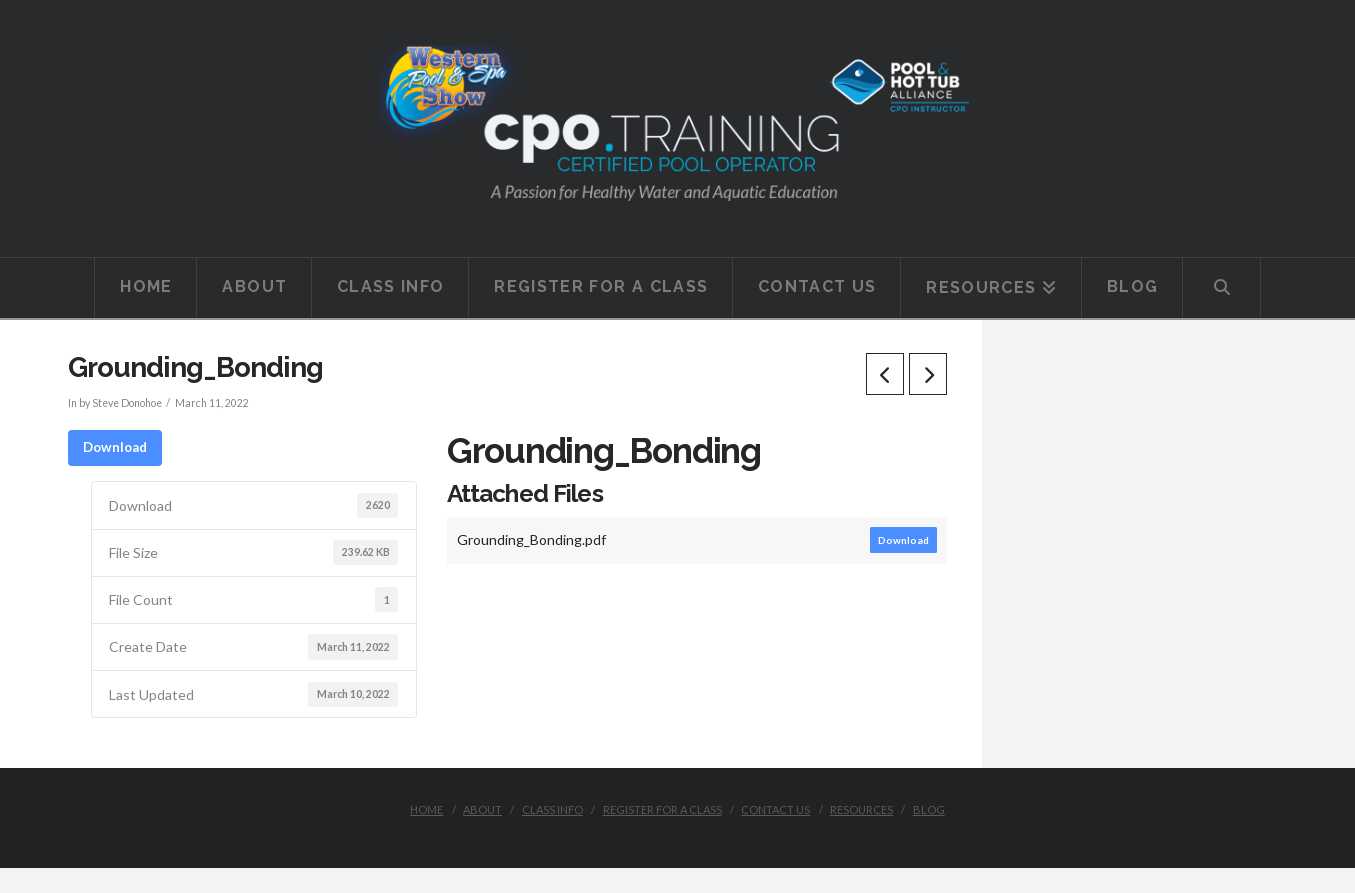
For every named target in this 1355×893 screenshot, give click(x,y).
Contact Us (775, 809)
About (482, 809)
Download (115, 447)
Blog (929, 809)
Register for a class (662, 809)
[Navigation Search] (1221, 288)
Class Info (552, 809)
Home (426, 809)
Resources (861, 809)
